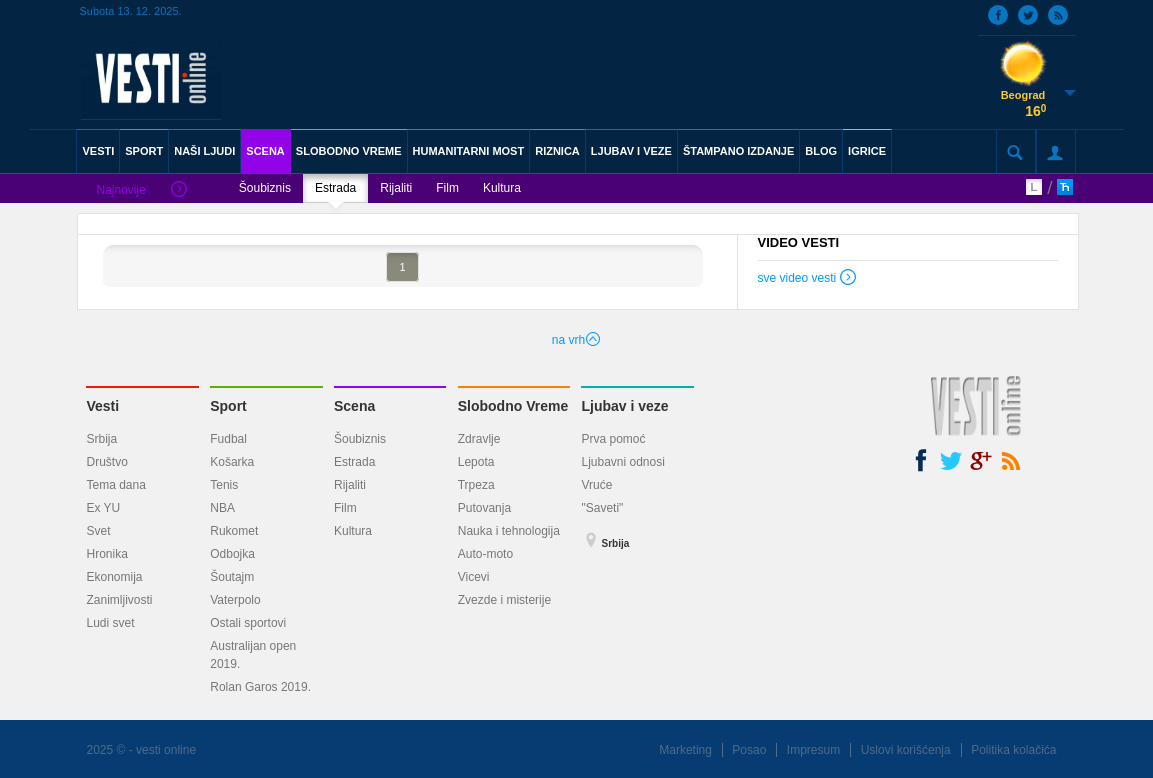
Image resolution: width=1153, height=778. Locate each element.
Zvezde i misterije (504, 600)
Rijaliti (396, 188)
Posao (749, 750)
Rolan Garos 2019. (260, 687)
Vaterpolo (235, 600)
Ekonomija (114, 577)
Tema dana (115, 485)
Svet (98, 531)
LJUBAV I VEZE (631, 151)
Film (447, 188)
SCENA (265, 151)
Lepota (476, 462)
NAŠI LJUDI (204, 151)
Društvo (106, 462)
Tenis (224, 485)
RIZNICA (557, 151)
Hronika (106, 554)
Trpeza (476, 485)
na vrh (576, 340)
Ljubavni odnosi (622, 462)
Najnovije (141, 191)
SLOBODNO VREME (349, 151)
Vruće (596, 485)
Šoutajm (232, 577)
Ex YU (103, 508)
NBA (222, 508)
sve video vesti (808, 280)
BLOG (821, 151)
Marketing (685, 750)
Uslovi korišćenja (906, 750)
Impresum (813, 750)
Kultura (502, 188)
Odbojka (232, 554)
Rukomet (234, 531)
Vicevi (474, 577)
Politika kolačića (1013, 750)
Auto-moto (485, 554)
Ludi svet (110, 623)
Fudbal (228, 439)
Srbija (101, 439)
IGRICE (867, 151)
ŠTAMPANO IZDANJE (738, 151)
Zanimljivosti (119, 600)
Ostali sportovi (248, 623)
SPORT (144, 151)
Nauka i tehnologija (509, 531)
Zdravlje (479, 439)
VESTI (98, 151)
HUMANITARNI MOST (469, 151)
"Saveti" (602, 508)
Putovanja (484, 508)
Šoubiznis (265, 188)
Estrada (335, 188)
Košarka (232, 462)
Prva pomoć (613, 439)
